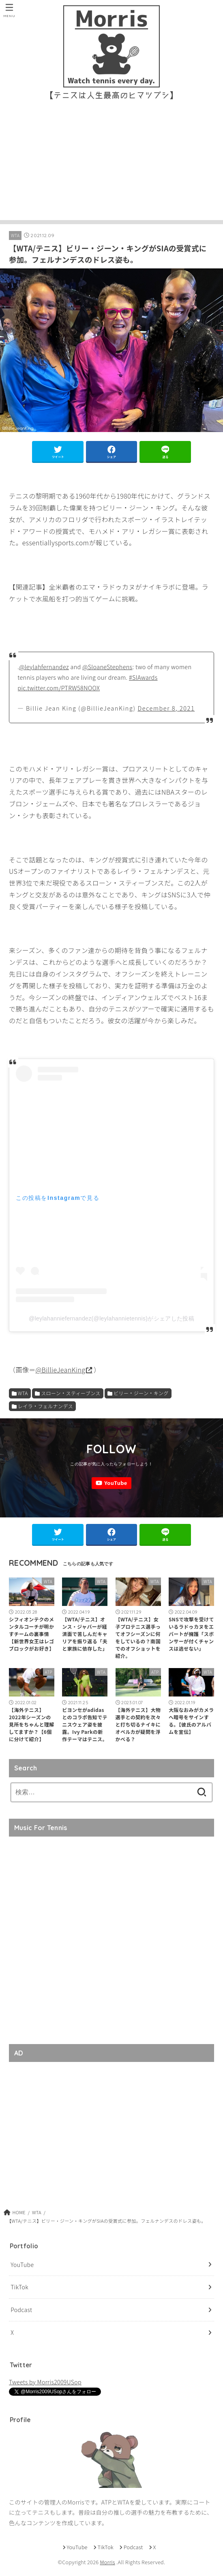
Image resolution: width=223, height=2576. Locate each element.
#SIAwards (143, 677)
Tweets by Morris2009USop (45, 2382)
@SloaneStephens (107, 666)
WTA (15, 235)
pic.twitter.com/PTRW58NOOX (58, 687)
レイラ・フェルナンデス (45, 1406)
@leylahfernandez (44, 666)
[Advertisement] (111, 163)
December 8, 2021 (166, 707)
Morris (107, 2562)
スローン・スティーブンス (71, 1393)
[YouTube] (111, 1483)
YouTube (22, 2264)
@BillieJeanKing (61, 1369)
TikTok (19, 2287)
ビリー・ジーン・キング (141, 1393)
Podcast (21, 2310)
